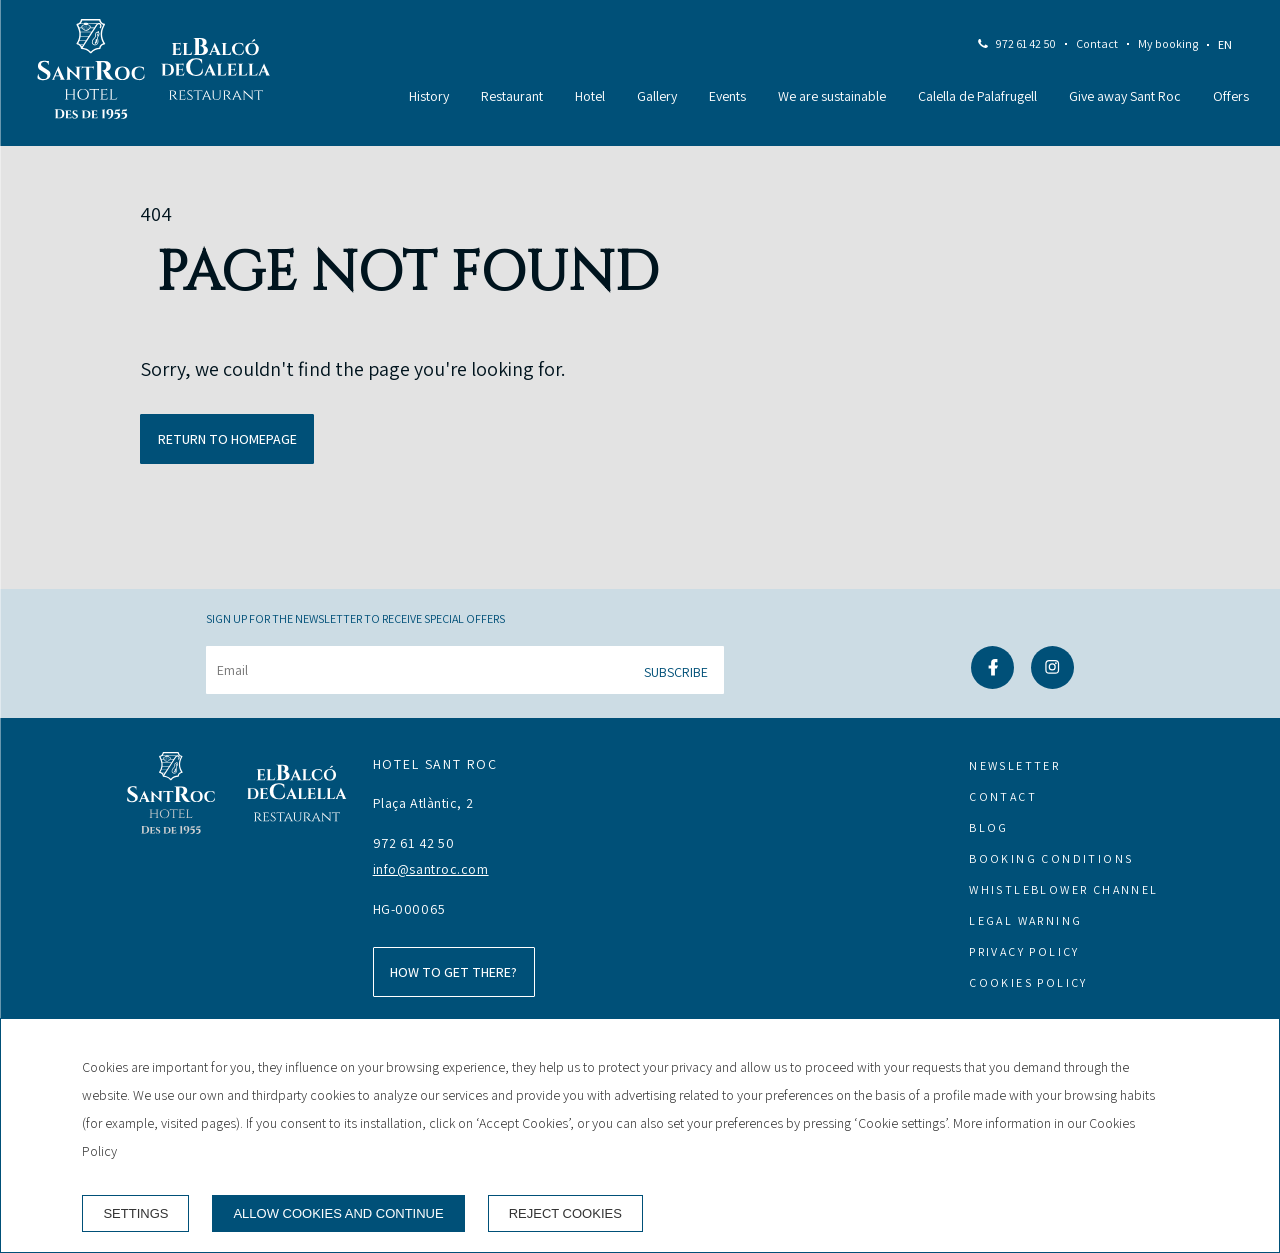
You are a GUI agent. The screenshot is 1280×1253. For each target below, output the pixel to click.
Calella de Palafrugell (977, 96)
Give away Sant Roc (1125, 96)
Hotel (590, 96)
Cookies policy (1028, 982)
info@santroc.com (431, 869)
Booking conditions (1051, 858)
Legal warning (1025, 920)
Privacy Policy (1024, 951)
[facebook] (992, 682)
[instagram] (1052, 682)
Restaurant (512, 96)
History (429, 96)
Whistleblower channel (1063, 889)
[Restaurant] (216, 73)
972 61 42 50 (1026, 43)
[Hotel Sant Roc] (91, 73)
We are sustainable (832, 96)
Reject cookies (565, 1213)
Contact (1097, 43)
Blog (989, 827)
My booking (1168, 43)
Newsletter (1014, 765)
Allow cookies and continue (338, 1213)
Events (727, 96)
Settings (135, 1213)
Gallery (657, 96)
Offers (1231, 96)
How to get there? (453, 972)
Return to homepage (227, 439)
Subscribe (676, 672)
